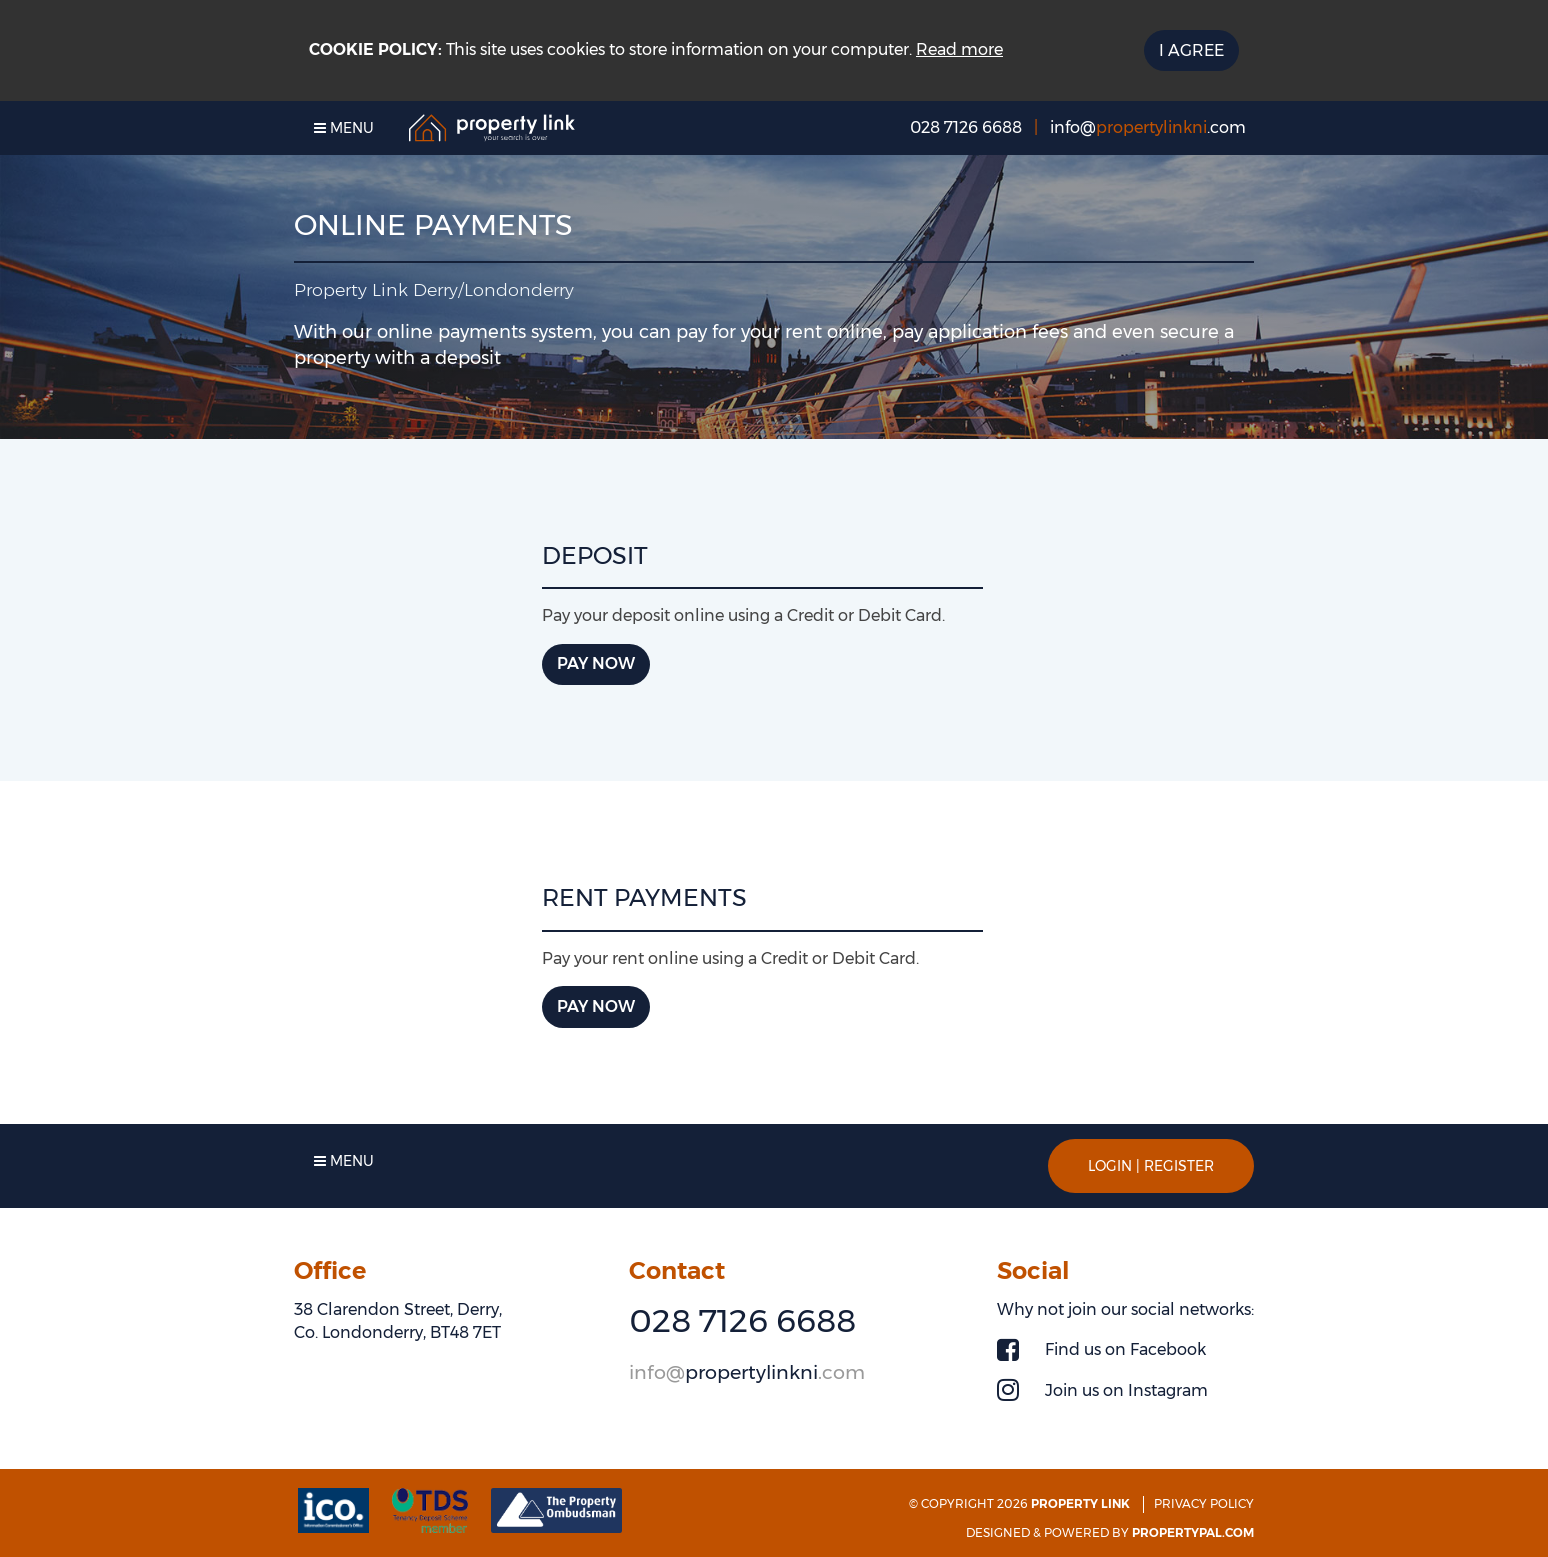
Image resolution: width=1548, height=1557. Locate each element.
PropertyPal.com (1193, 1532)
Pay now (596, 663)
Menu (344, 128)
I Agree (1191, 50)
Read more (959, 49)
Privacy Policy (1204, 1503)
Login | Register (1151, 1166)
